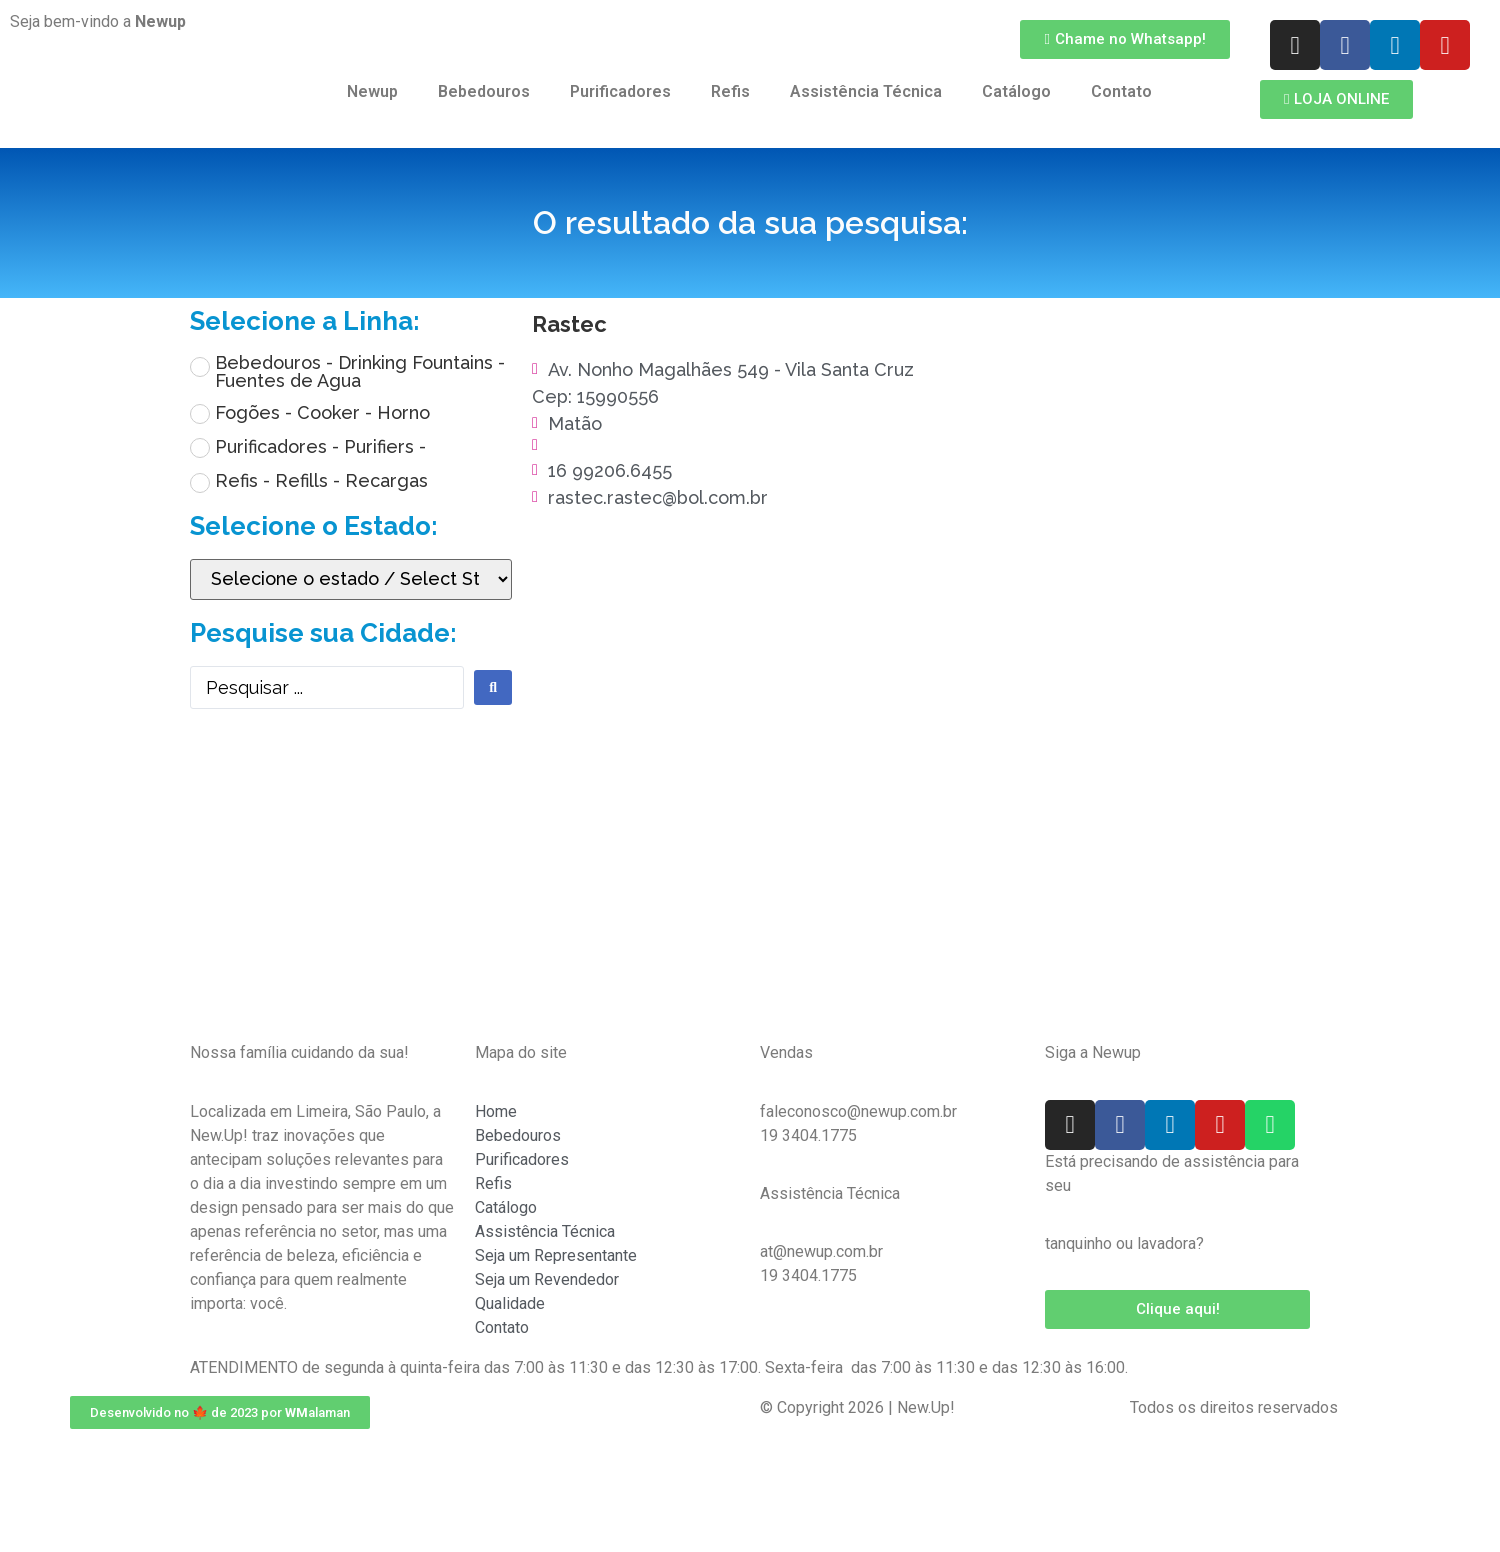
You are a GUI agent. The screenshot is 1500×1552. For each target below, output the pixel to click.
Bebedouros (484, 91)
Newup (372, 91)
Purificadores (620, 91)
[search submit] (493, 687)
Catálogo (1016, 91)
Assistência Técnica (866, 91)
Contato (1121, 91)
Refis (730, 91)
